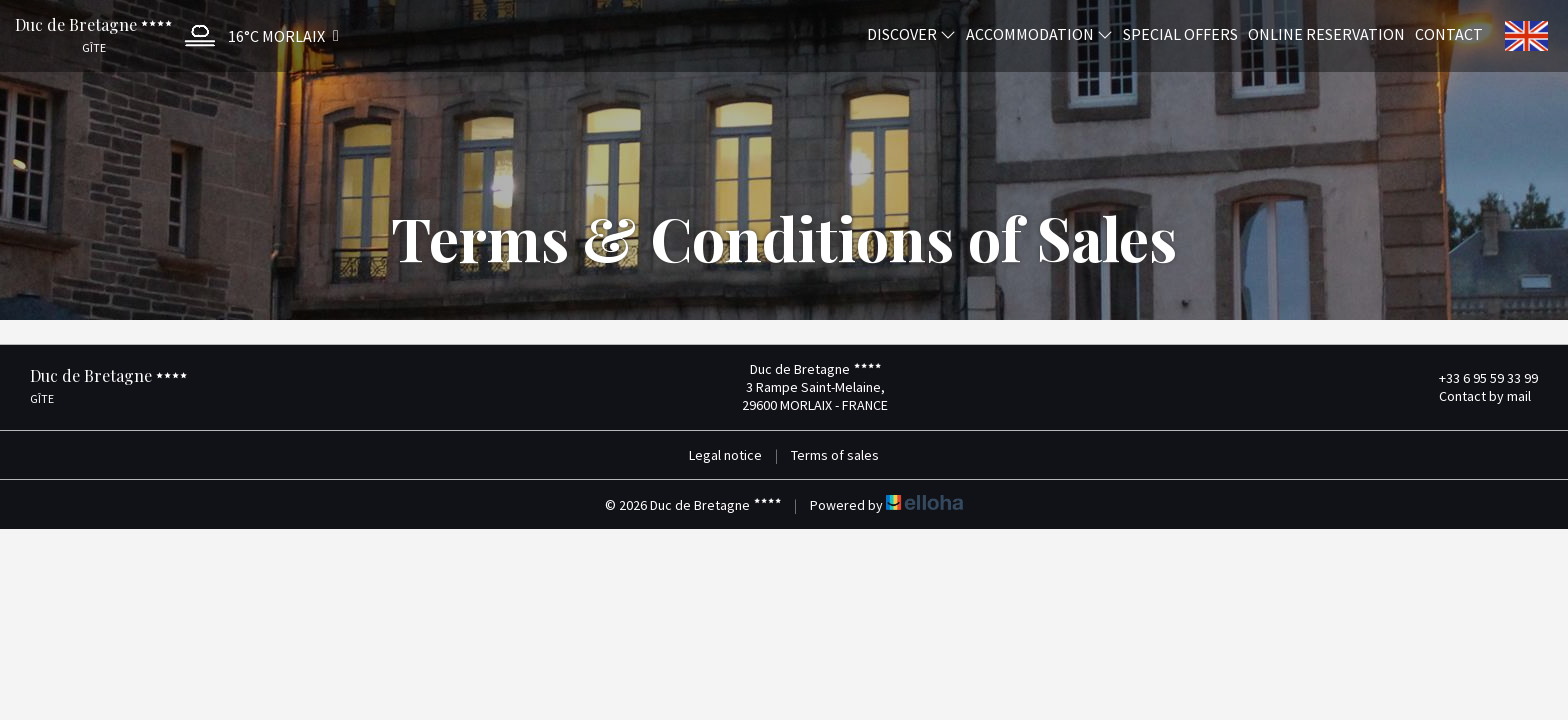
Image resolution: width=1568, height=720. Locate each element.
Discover (911, 33)
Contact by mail (1473, 396)
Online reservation (1326, 33)
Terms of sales (835, 455)
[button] (257, 35)
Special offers (1180, 33)
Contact (1449, 33)
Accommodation (1039, 33)
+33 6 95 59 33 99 (1477, 378)
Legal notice (725, 455)
